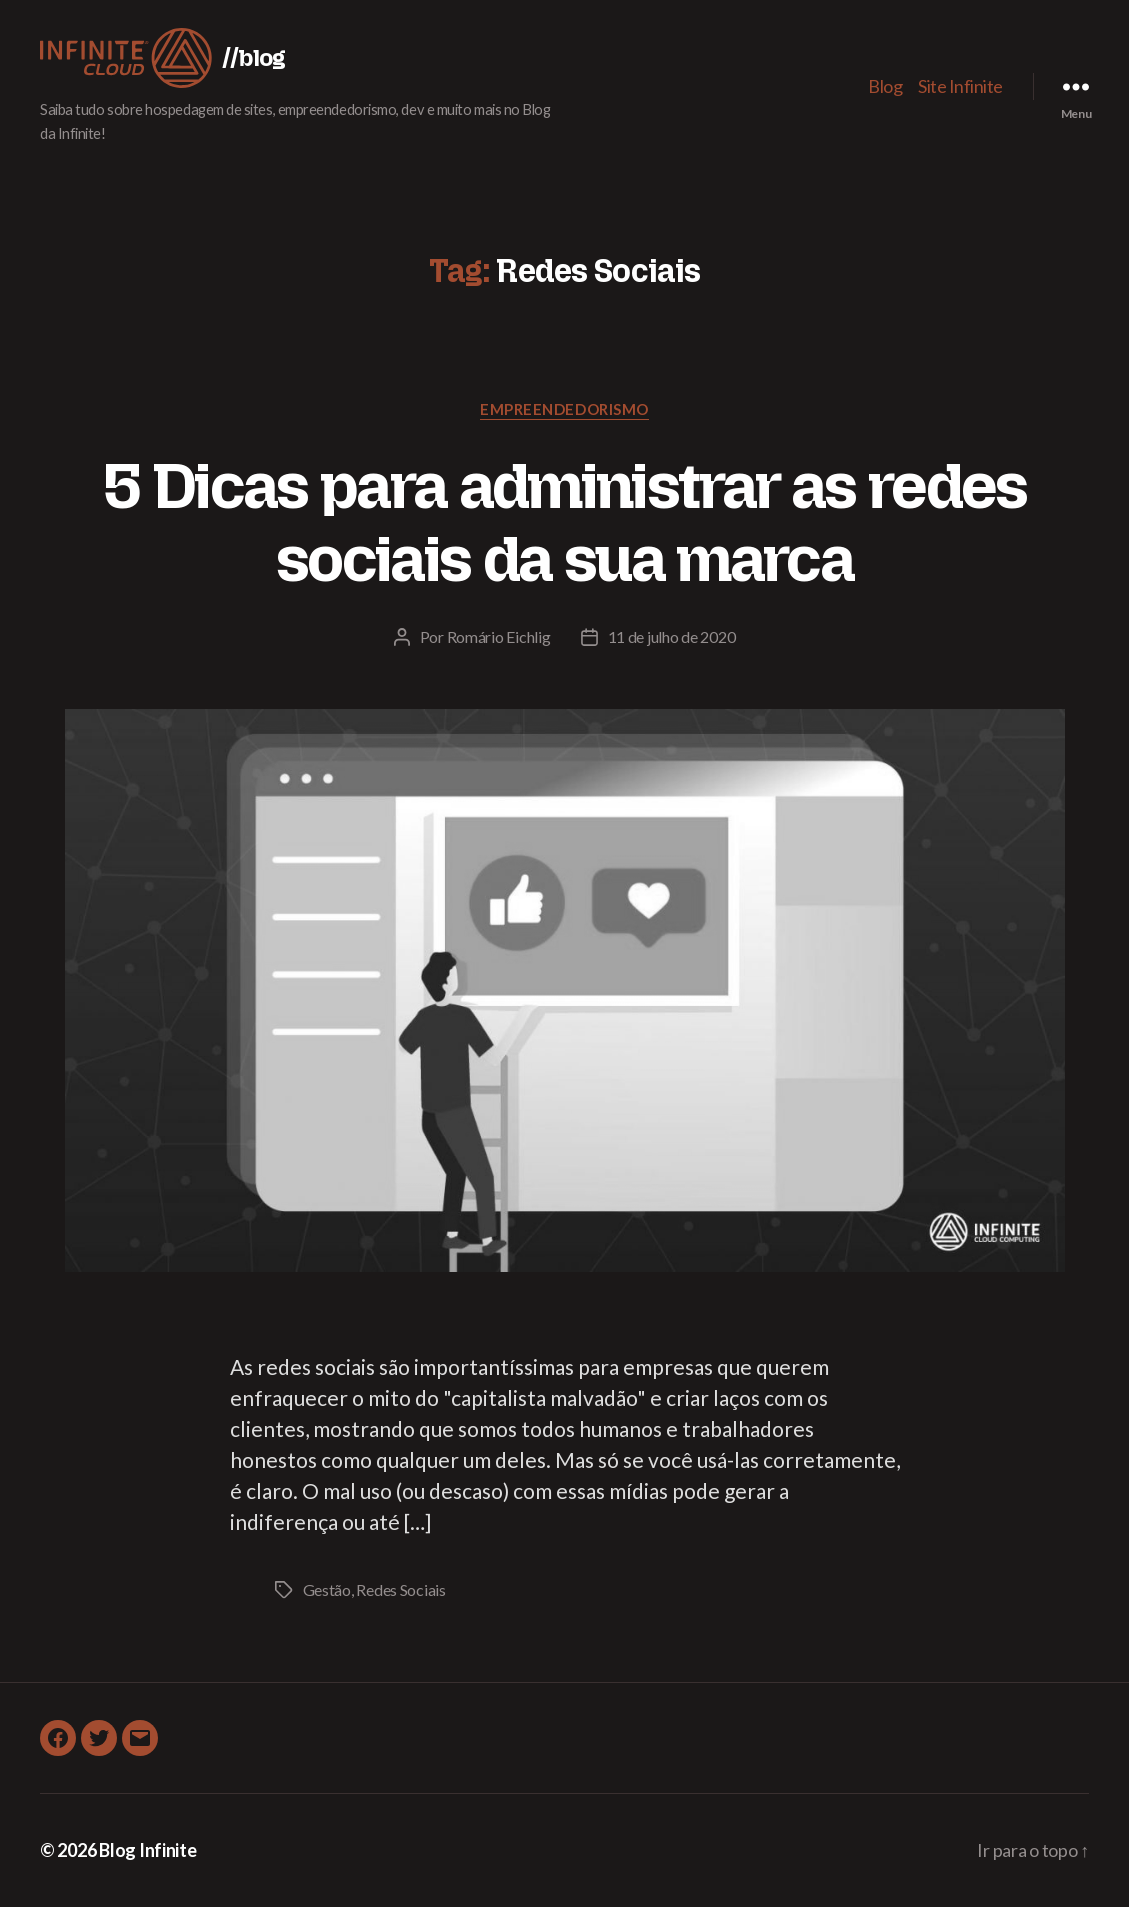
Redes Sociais (401, 1589)
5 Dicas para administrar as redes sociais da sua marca (564, 522)
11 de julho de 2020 (672, 636)
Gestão (327, 1589)
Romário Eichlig (499, 636)
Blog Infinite (148, 1850)
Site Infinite (960, 86)
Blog (885, 86)
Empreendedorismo (564, 409)
